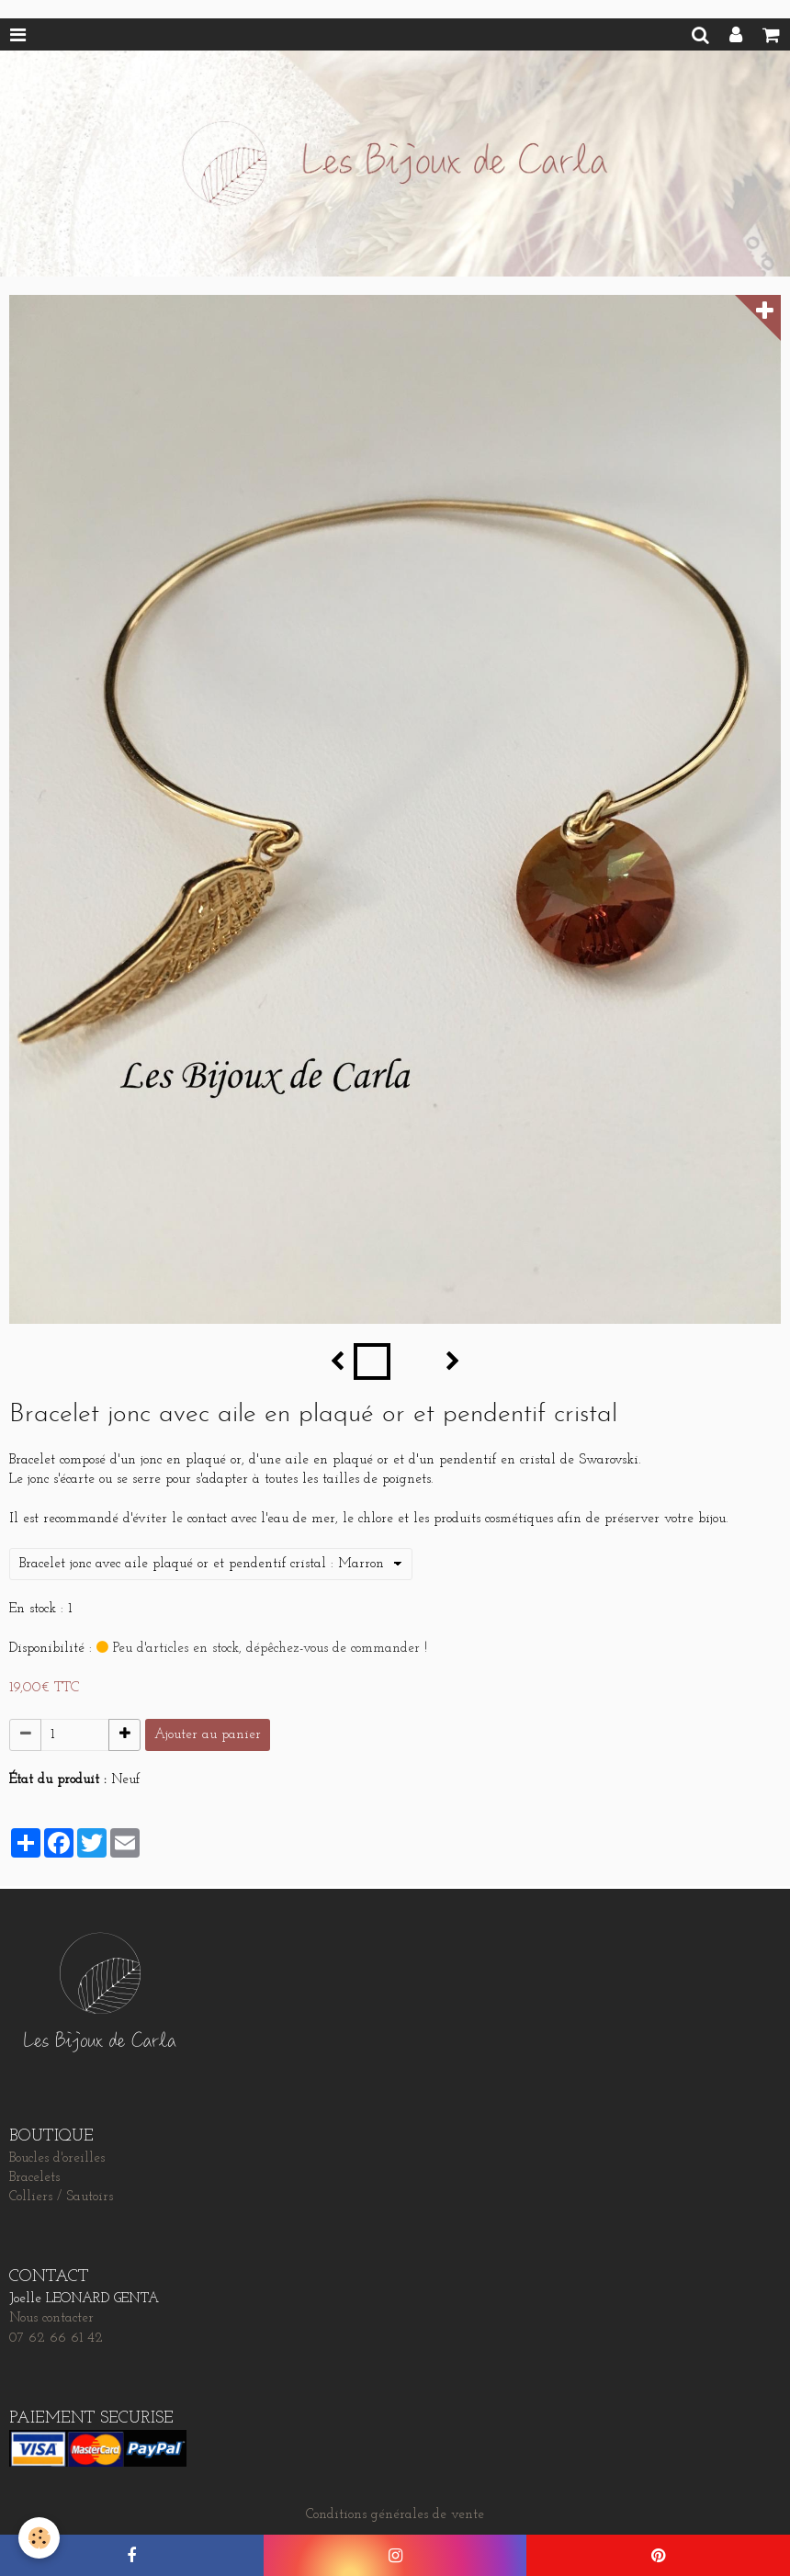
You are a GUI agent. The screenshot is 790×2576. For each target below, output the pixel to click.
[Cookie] (39, 2538)
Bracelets (34, 2178)
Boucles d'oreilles (57, 2158)
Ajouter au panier (207, 1735)
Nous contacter (51, 2318)
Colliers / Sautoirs (61, 2197)
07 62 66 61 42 (56, 2338)
